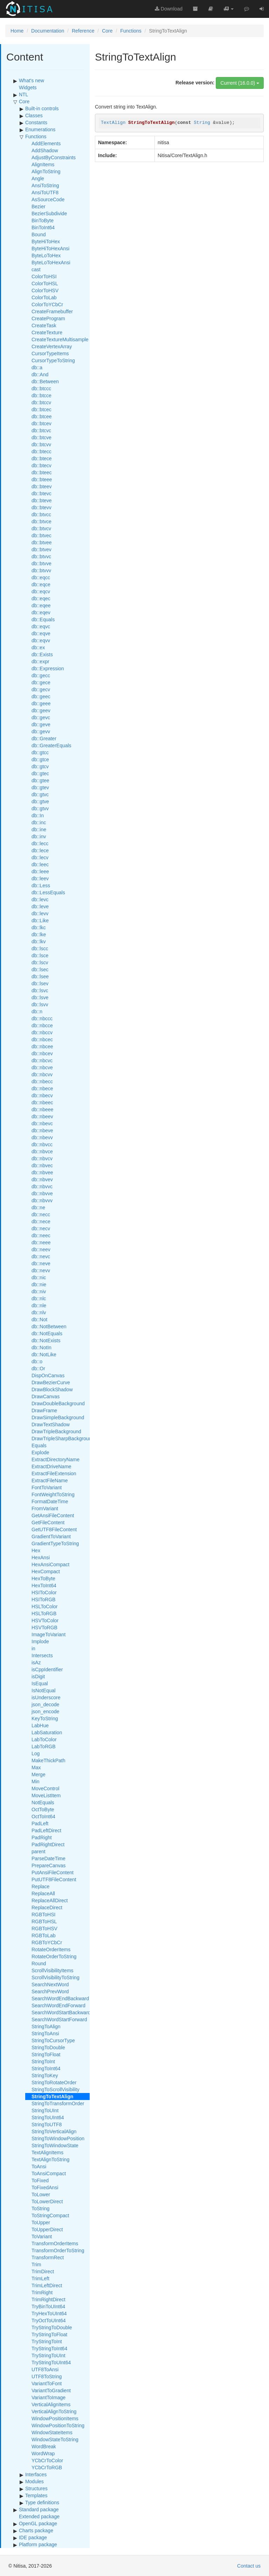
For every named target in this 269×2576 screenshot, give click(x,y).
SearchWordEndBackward (60, 1998)
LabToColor (44, 1739)
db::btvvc (41, 556)
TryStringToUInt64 (51, 2362)
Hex (36, 1550)
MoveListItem (46, 1795)
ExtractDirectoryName (56, 1459)
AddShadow (45, 150)
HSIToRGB (43, 1599)
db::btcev (41, 423)
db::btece (42, 458)
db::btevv (41, 507)
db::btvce (41, 521)
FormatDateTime (50, 1501)
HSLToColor (44, 1606)
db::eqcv (41, 591)
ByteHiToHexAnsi (50, 248)
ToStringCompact (50, 2215)
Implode (40, 1641)
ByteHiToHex (46, 241)
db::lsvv (40, 1004)
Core (107, 31)
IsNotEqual (43, 1690)
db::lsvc (40, 990)
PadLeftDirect (46, 1830)
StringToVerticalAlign (54, 2131)
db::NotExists (46, 1340)
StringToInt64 (46, 2068)
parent (39, 1851)
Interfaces (36, 2474)
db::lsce (40, 955)
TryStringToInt (47, 2341)
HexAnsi (41, 1557)
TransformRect (48, 2257)
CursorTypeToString (53, 360)
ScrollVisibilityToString (56, 1977)
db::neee (41, 1242)
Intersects (42, 1655)
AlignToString (46, 171)
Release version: (194, 82)
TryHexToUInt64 (49, 2313)
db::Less (41, 885)
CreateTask (44, 325)
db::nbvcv (42, 1158)
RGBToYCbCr (47, 1942)
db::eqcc (41, 577)
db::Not (39, 1319)
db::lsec (40, 969)
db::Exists (42, 654)
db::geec (41, 696)
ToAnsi (39, 2166)
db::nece (41, 1221)
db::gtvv (40, 808)
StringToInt (43, 2061)
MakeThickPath (48, 1760)
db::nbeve (42, 1130)
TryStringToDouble (52, 2327)
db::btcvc (41, 430)
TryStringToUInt (48, 2355)
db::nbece (42, 1088)
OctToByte (43, 1809)
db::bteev (42, 486)
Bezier (39, 206)
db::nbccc (42, 1018)
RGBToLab (43, 1935)
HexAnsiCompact (50, 1564)
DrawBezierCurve (51, 1382)
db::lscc (40, 948)
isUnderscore (46, 1697)
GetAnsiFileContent (53, 1515)
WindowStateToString (55, 2439)
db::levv (40, 913)
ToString (40, 2208)
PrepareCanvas (48, 1865)
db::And (40, 374)
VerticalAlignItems (51, 2404)
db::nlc (39, 1298)
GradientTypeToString (55, 1543)
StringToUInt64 (48, 2117)
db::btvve (41, 563)
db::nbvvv (42, 1200)
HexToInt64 (44, 1585)
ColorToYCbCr (47, 304)
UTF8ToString (47, 2376)
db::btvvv (41, 570)
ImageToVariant (48, 1634)
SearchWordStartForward (59, 2019)
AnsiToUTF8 (45, 192)
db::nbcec (42, 1039)
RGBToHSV (44, 1928)
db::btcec (41, 409)
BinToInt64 (43, 227)
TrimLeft (40, 2278)
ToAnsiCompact (49, 2173)
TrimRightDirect (48, 2299)
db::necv (41, 1228)
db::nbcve (42, 1067)
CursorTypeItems (50, 353)
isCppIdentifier (47, 1669)
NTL (23, 94)
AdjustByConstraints (54, 157)
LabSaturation (47, 1732)
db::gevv (41, 731)
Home (17, 31)
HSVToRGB (44, 1627)
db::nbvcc (42, 1144)
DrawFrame (44, 1410)
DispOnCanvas (48, 1375)
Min (36, 1781)
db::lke (39, 934)
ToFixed (40, 2180)
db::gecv (41, 689)
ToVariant (42, 2236)
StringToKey (45, 2075)
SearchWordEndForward (58, 2005)
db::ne (38, 1207)
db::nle (39, 1305)
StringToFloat (46, 2054)
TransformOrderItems (55, 2243)
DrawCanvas (46, 1396)
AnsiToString (45, 185)
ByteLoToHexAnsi (51, 262)
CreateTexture (47, 332)
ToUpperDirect (47, 2229)
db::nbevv (42, 1137)
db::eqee (41, 605)
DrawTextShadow (51, 1424)
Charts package (36, 2530)
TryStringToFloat (49, 2334)
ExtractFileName (50, 1480)
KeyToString (45, 1718)
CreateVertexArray (52, 346)
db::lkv (39, 941)
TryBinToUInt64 (48, 2306)
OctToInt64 (43, 1816)
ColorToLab (44, 297)
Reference (83, 31)
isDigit (38, 1676)
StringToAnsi (45, 2033)
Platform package (38, 2544)
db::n (37, 1011)
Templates (36, 2495)
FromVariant (45, 1508)
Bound (39, 234)
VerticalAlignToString (54, 2411)
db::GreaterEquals (51, 745)
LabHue (40, 1725)
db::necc (41, 1214)
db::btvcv (41, 528)
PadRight (42, 1837)
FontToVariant (47, 1487)
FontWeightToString (53, 1494)
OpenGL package (38, 2523)
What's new (31, 80)
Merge (39, 1774)
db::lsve (40, 997)
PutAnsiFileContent (53, 1872)
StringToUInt (45, 2110)
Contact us (249, 2566)
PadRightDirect (48, 1844)
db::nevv (41, 1270)
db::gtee (40, 780)
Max (36, 1767)
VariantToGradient (51, 2390)
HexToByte (43, 1578)
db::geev (41, 710)
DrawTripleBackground (56, 1431)
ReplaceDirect (47, 1907)
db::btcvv (41, 444)
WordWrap (43, 2453)
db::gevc (41, 717)
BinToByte (43, 220)
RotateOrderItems (51, 1949)
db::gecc (41, 675)
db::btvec (41, 535)
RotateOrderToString (54, 1956)
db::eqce (41, 584)
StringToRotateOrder (54, 2082)
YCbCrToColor (47, 2460)
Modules (34, 2481)
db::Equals (43, 619)
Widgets (28, 87)
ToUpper (41, 2222)
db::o (37, 1361)
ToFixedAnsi (45, 2187)
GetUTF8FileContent (54, 1529)
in (33, 1648)
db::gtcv (40, 766)
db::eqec (41, 598)
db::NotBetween (49, 1326)
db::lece (40, 850)
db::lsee (40, 976)
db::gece (41, 682)
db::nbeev (42, 1116)
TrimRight (42, 2292)
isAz (36, 1662)
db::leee (40, 871)
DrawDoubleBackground (58, 1403)
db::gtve (40, 801)
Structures (36, 2488)
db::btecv (41, 465)
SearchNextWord (50, 1984)
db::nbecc (42, 1081)
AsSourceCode (48, 199)
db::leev (40, 878)
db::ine (39, 829)
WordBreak (44, 2446)
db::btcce (41, 395)
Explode (40, 1452)
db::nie (39, 1284)
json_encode (45, 1711)
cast (36, 269)
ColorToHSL (45, 283)
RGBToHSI (43, 1914)
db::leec (40, 864)
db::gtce (40, 759)
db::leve (40, 906)
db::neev (41, 1249)
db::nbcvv (42, 1074)
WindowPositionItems (55, 2418)
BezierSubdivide (49, 213)
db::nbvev (42, 1179)
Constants (36, 122)
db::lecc (40, 843)
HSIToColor (44, 1592)
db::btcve (41, 437)
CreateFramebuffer (52, 311)
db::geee (41, 703)
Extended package (39, 2516)
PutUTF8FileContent (54, 1879)
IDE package (33, 2537)
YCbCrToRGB (47, 2467)
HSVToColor (45, 1620)
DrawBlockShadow (52, 1389)
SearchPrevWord (50, 1991)
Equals (39, 1445)
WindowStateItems (52, 2432)
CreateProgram (48, 318)
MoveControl (45, 1788)
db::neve (41, 1263)
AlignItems (43, 164)
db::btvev (41, 549)
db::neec (41, 1235)
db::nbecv (42, 1095)
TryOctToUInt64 (49, 2320)
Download (168, 9)
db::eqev (41, 612)
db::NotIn (41, 1347)
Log (36, 1753)
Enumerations (40, 129)
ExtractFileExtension (54, 1473)
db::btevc (41, 493)
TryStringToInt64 (49, 2348)
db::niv (39, 1291)
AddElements (46, 143)
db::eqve (41, 633)
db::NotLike (44, 1354)
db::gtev (40, 787)
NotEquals (43, 1802)
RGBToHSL (44, 1921)
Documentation (47, 31)
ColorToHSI (44, 276)
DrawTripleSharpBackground (63, 1438)
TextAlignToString (50, 2159)
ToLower (41, 2194)
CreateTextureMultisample (60, 339)
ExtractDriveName (51, 1466)
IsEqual (40, 1683)
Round (39, 1963)
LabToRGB (43, 1746)
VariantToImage (48, 2397)
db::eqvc (41, 626)
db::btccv (41, 402)
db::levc (40, 899)
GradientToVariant (51, 1536)
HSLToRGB (44, 1613)
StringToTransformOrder (58, 2103)
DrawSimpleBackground (58, 1417)
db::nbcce (42, 1025)
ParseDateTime (48, 1858)
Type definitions (42, 2502)
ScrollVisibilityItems (53, 1970)
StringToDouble (48, 2047)
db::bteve (42, 500)
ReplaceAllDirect (50, 1900)
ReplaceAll (43, 1893)
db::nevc (41, 1256)
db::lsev (40, 983)
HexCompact (46, 1571)
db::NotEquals (47, 1333)
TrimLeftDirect (47, 2285)
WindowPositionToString (58, 2425)
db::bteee (42, 479)
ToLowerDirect (47, 2201)
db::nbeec (42, 1102)
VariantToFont (47, 2383)
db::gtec (40, 773)
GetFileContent (48, 1522)
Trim (36, 2264)
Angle (38, 178)
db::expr (40, 661)
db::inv (39, 836)
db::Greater (44, 738)
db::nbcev (42, 1053)
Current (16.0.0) (239, 83)
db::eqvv (41, 640)
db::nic (39, 1277)
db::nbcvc (42, 1060)
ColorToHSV (45, 290)
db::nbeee (42, 1109)
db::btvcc (41, 514)
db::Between (45, 381)
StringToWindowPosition (58, 2138)
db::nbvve (42, 1193)
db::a (37, 367)
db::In (38, 815)
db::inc (39, 822)
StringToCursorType (53, 2040)
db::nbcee (42, 1046)
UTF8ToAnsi (45, 2369)
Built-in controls (42, 108)
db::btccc (41, 388)
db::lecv (40, 857)
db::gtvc (40, 794)
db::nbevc (42, 1123)
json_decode (45, 1704)
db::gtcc (40, 752)
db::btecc (41, 451)
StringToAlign (46, 2026)
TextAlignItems (47, 2152)
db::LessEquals (48, 892)
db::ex (38, 647)
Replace (40, 1886)
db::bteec (42, 472)
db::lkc (39, 927)
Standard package (39, 2509)
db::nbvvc (42, 1186)
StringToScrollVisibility (56, 2089)
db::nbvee (42, 1172)
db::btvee (42, 542)
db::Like (40, 920)
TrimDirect (43, 2271)
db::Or (38, 1368)
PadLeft (40, 1823)
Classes (34, 115)
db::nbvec (42, 1165)
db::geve (41, 724)
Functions (131, 31)
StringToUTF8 (47, 2124)
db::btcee (42, 416)
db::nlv (39, 1312)
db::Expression (48, 668)
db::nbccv (42, 1032)
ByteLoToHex (46, 255)
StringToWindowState (55, 2145)
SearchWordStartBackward (61, 2012)
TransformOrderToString (58, 2250)
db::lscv (40, 962)
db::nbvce (42, 1151)
